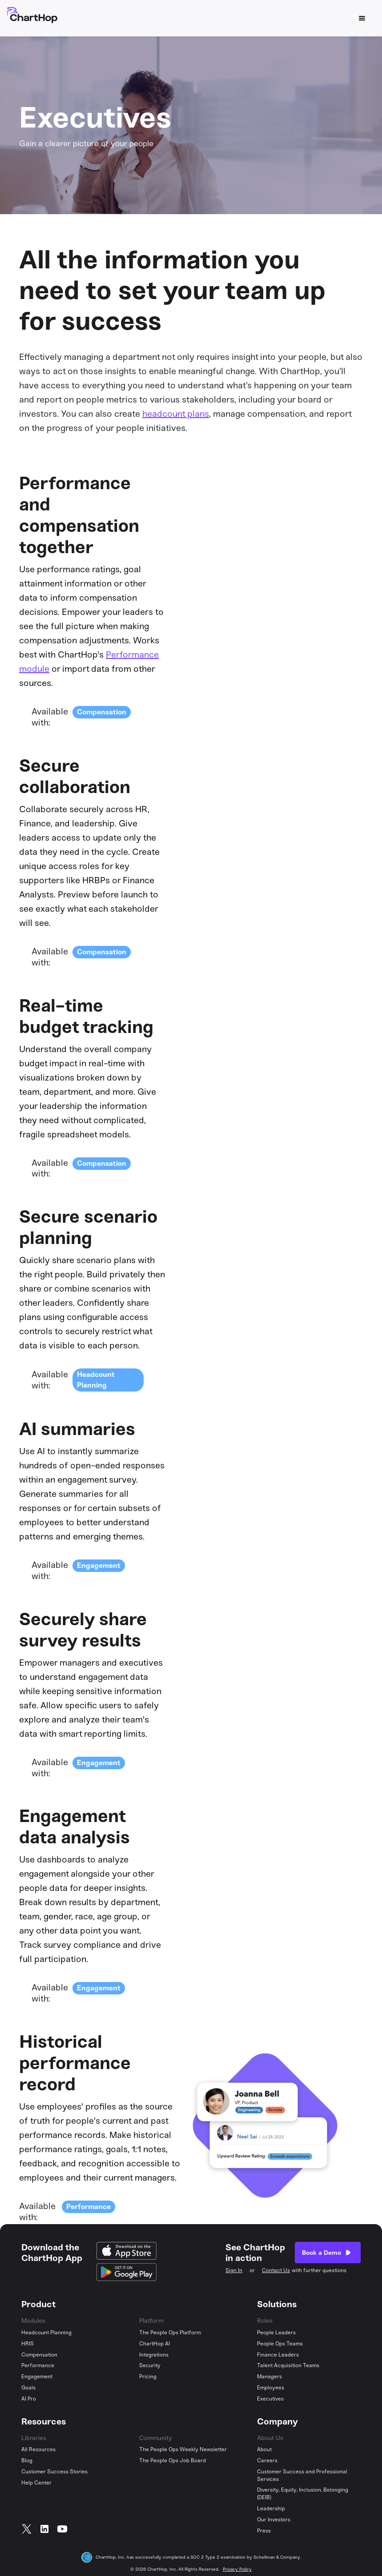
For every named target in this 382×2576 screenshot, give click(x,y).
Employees (270, 2388)
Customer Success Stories (54, 2471)
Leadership (271, 2508)
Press (264, 2531)
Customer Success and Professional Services (302, 2475)
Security (150, 2365)
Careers (267, 2460)
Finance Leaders (278, 2355)
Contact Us (276, 2270)
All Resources (38, 2449)
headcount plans (175, 413)
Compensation (101, 712)
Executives (270, 2399)
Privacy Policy (237, 2569)
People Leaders (276, 2332)
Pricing (148, 2376)
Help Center (36, 2483)
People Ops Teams (280, 2344)
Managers (269, 2376)
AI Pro (28, 2399)
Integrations (154, 2355)
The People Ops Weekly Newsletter (183, 2449)
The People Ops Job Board (172, 2460)
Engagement (99, 1565)
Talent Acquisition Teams (288, 2365)
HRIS (27, 2344)
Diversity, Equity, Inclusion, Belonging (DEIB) (302, 2493)
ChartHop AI (154, 2344)
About (264, 2449)
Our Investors (273, 2519)
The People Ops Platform (170, 2332)
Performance (88, 2206)
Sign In (233, 2270)
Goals (28, 2388)
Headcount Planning (46, 2332)
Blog (26, 2460)
